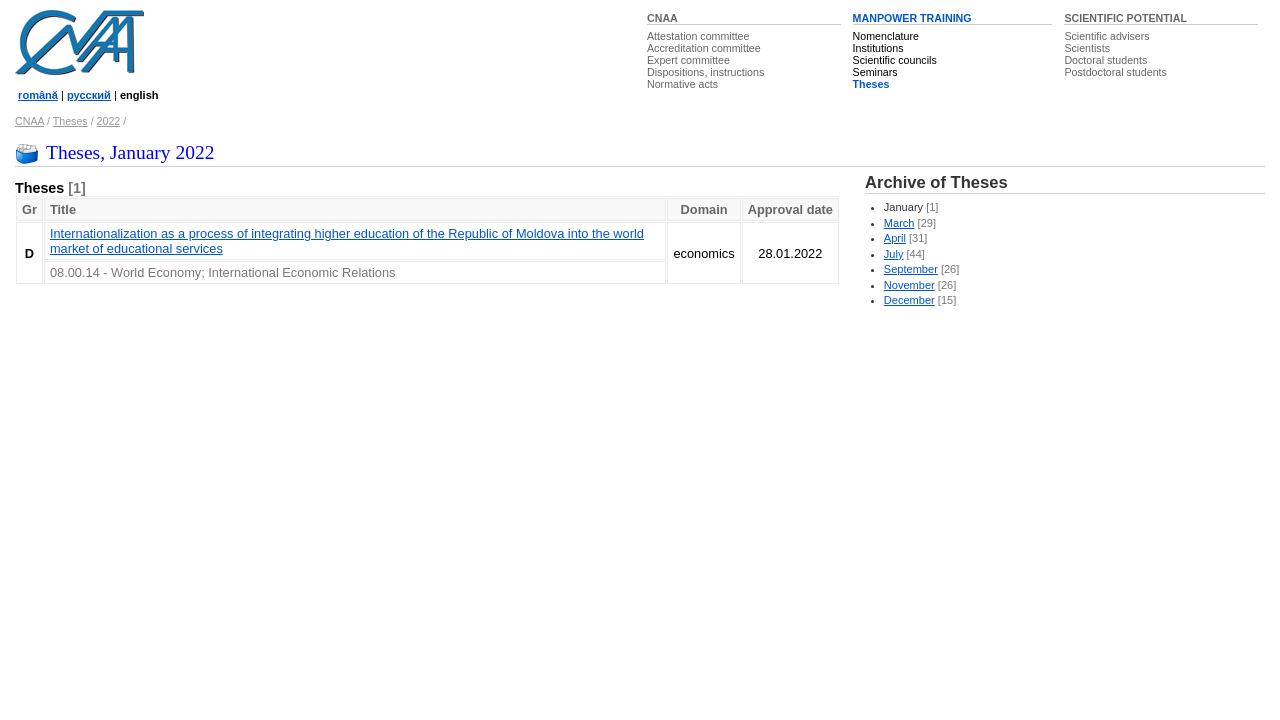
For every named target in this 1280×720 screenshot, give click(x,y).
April (895, 238)
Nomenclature (886, 36)
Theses (871, 84)
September (911, 269)
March (899, 223)
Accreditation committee (704, 48)
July (894, 254)
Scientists (1087, 48)
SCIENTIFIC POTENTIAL (1125, 18)
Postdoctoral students (1115, 72)
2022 (109, 121)
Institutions (878, 48)
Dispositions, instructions (705, 72)
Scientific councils (895, 60)
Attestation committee (698, 36)
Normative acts (682, 84)
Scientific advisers (1106, 36)
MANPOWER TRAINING (912, 18)
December (909, 300)
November (909, 285)
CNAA (662, 18)
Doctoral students (1105, 60)
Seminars (875, 72)
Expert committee (688, 60)
